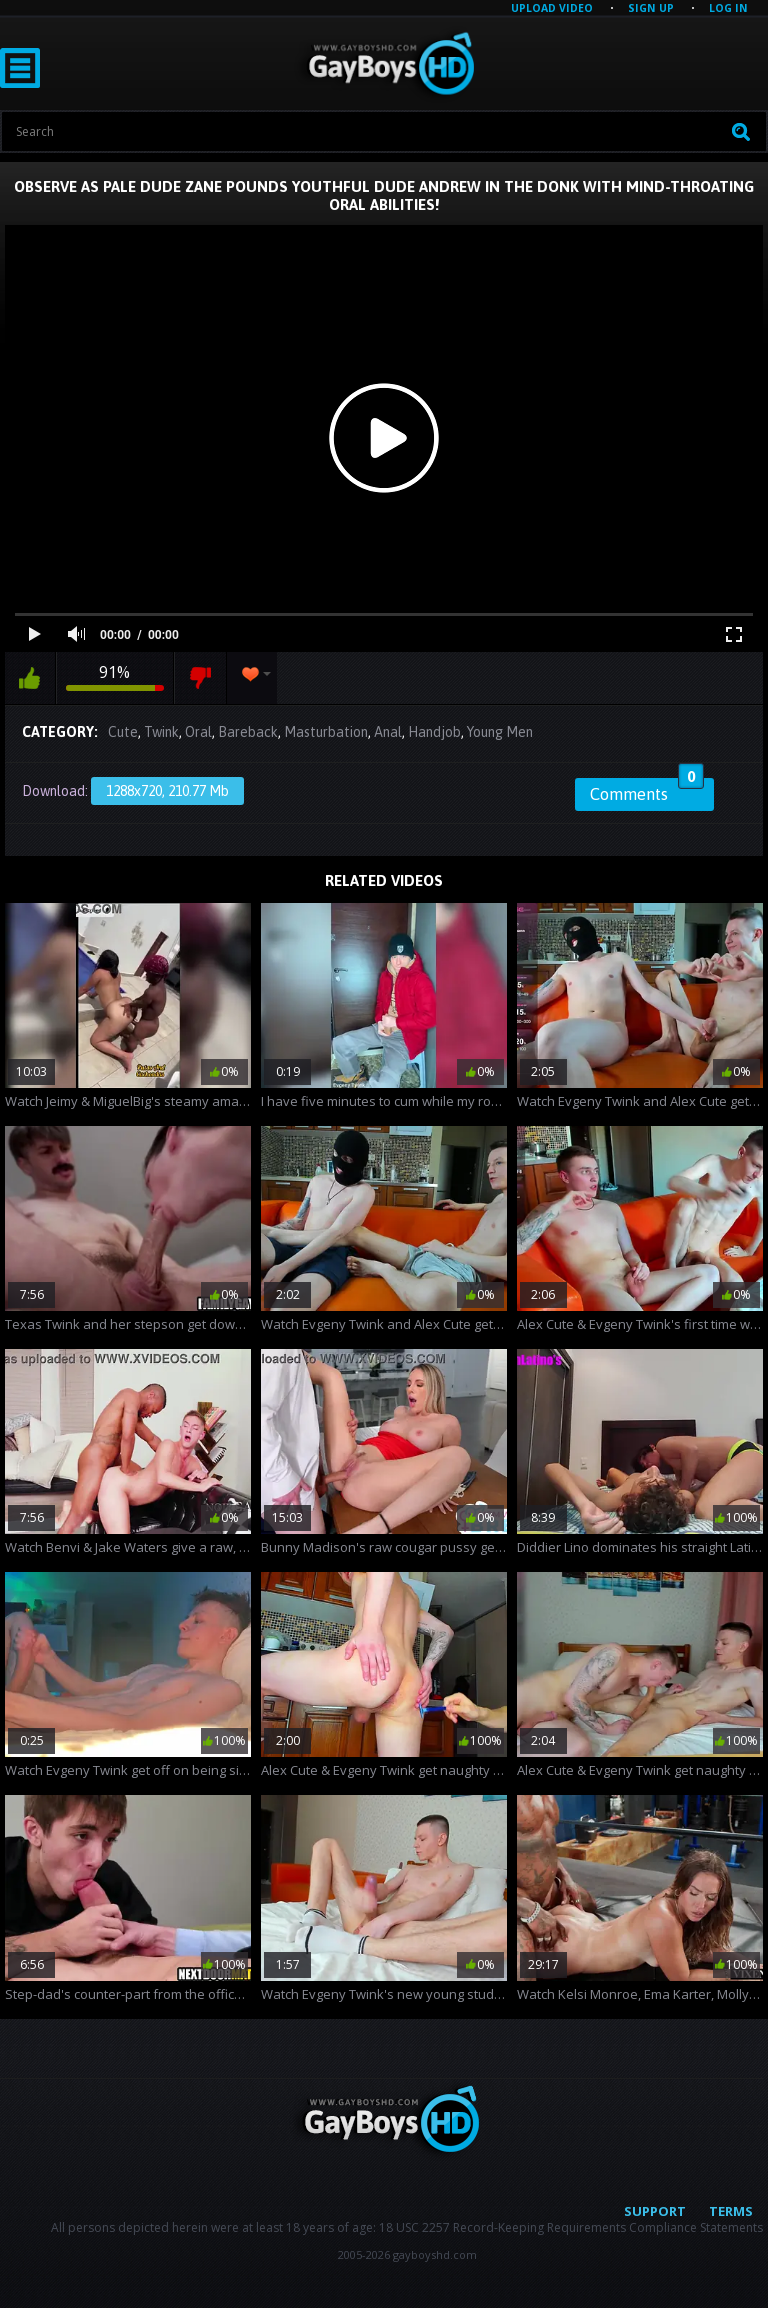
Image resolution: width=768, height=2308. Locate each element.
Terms (731, 2211)
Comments (647, 791)
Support (655, 2211)
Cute (123, 732)
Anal (388, 732)
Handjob (434, 732)
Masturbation (326, 732)
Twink (161, 732)
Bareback (248, 732)
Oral (198, 732)
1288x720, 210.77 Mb (167, 791)
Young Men (500, 732)
